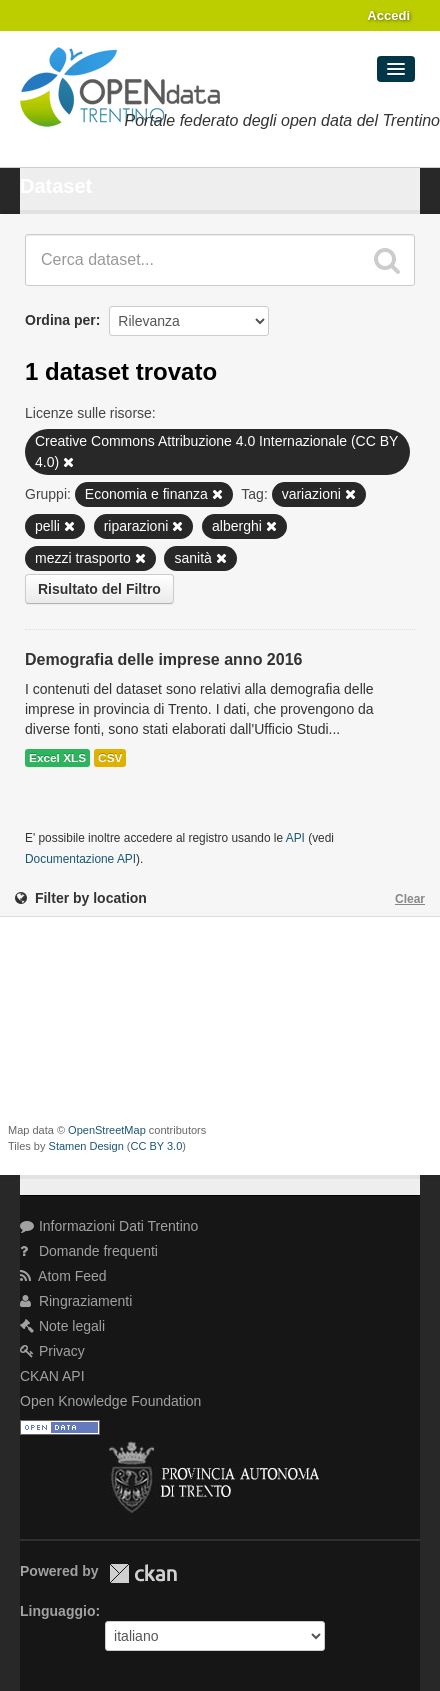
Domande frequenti (89, 1251)
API (295, 838)
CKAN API (52, 1376)
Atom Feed (63, 1276)
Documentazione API (80, 859)
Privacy (52, 1351)
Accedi (388, 15)
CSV (110, 758)
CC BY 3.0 (157, 1146)
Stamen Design (86, 1146)
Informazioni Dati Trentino (109, 1226)
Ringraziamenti (76, 1301)
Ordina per (60, 320)
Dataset (56, 186)
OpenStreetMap (107, 1130)
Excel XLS (57, 758)
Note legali (62, 1326)
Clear (410, 899)
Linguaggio (57, 1611)
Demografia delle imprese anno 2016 (163, 659)
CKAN (143, 1573)
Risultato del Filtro (99, 589)
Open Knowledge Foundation (110, 1401)
